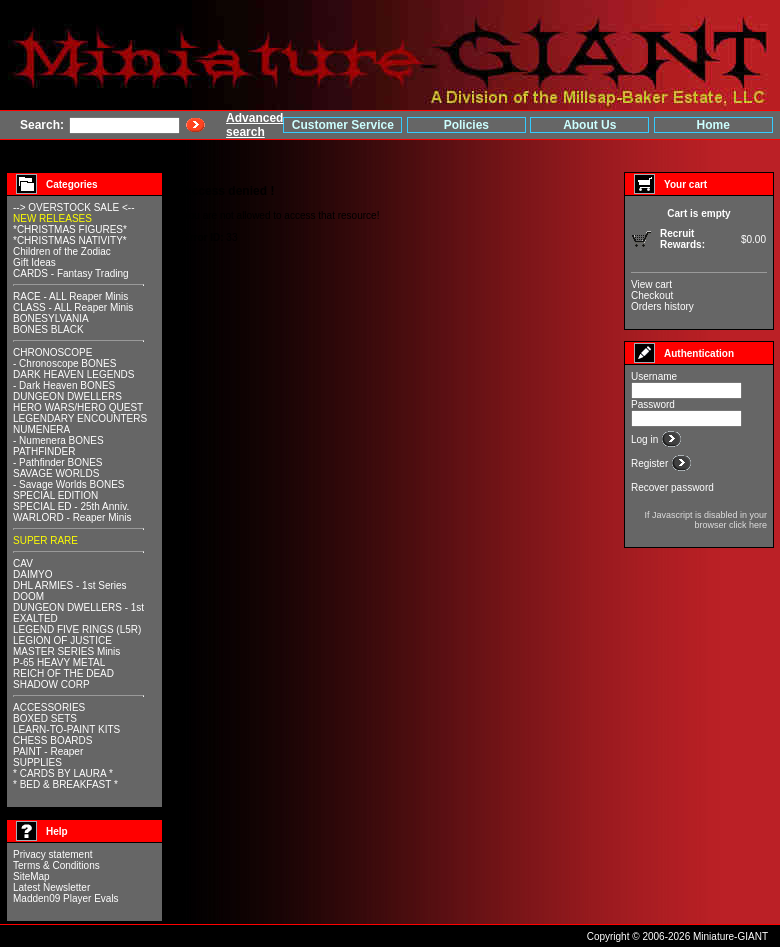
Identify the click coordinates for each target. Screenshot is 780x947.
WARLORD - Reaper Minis (72, 517)
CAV (23, 563)
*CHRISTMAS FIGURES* (70, 229)
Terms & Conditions (56, 865)
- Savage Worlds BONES (69, 484)
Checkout (652, 295)
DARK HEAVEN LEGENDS (74, 374)
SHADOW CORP (51, 684)
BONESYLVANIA (51, 318)
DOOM (28, 596)
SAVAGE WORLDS (56, 473)
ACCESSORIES (49, 707)
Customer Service (343, 125)
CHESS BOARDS (52, 740)
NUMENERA (41, 429)
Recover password (672, 487)
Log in (646, 439)
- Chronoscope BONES (64, 363)
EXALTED (35, 618)
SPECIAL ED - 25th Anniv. (71, 506)
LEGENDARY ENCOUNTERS (80, 418)
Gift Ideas (34, 262)
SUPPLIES (37, 762)
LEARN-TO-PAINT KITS (66, 729)
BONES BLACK (48, 329)
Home (713, 125)
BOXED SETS (45, 718)
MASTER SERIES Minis (66, 651)
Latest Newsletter (51, 887)
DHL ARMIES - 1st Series (70, 585)
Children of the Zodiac (62, 251)
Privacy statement (52, 854)
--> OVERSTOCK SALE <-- (74, 207)
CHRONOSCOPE (52, 352)
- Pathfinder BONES (57, 462)
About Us (589, 125)
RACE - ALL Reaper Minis (70, 296)
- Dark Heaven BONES (64, 385)
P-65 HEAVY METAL (59, 662)
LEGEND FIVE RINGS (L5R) (77, 629)
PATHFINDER (44, 451)
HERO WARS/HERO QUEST (78, 407)
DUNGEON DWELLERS (67, 396)
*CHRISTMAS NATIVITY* (70, 240)
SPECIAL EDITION (55, 495)
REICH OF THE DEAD (63, 673)
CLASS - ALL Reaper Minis (73, 307)
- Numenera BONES (58, 440)
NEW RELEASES (52, 218)
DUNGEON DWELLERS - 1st (78, 607)
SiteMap (31, 876)
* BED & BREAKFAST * (65, 784)
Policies (466, 125)
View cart (651, 284)
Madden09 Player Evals (66, 898)
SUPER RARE (45, 540)
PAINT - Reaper (48, 751)
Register (651, 463)
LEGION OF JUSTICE (62, 640)
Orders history (662, 306)
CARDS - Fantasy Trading (71, 273)
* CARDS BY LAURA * (63, 773)
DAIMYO (32, 574)
